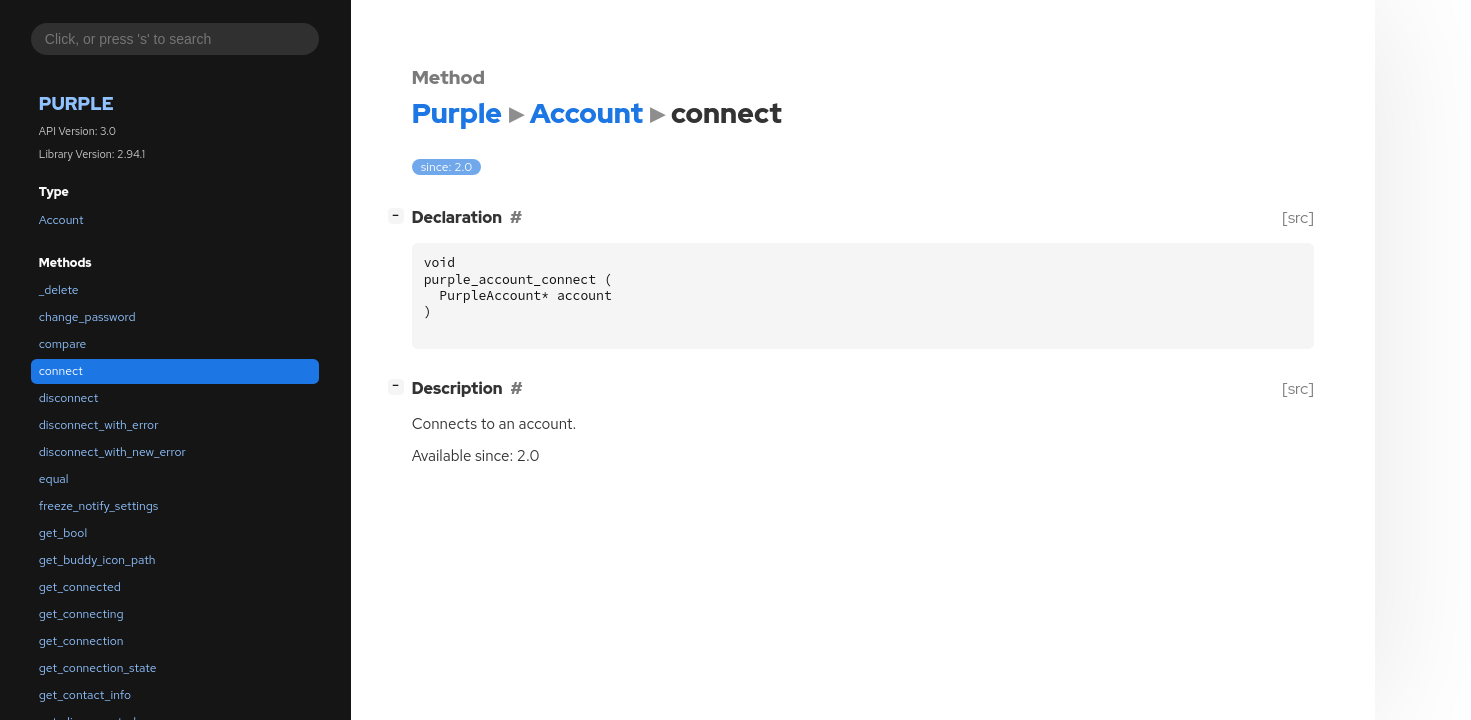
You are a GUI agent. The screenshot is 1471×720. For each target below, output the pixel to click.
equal (54, 479)
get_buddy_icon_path (97, 560)
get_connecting (81, 614)
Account (61, 220)
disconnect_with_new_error (112, 452)
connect (61, 371)
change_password (87, 317)
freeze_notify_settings (98, 506)
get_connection (81, 641)
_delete (59, 290)
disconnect (68, 398)
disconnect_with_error (99, 425)
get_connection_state (98, 668)
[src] (1297, 217)
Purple (76, 103)
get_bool (63, 533)
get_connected (80, 587)
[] (399, 215)
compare (63, 344)
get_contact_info (85, 695)
